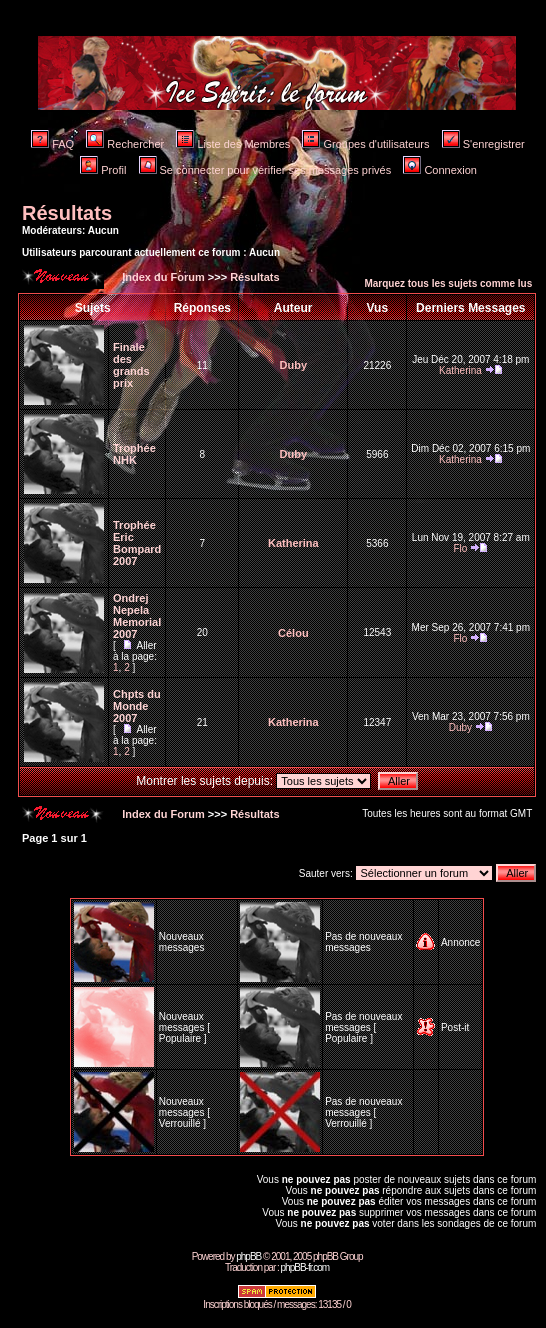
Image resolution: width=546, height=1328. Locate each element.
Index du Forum (162, 277)
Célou (293, 633)
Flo (460, 548)
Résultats (67, 213)
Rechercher (125, 144)
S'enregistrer (483, 144)
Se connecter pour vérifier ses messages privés (265, 170)
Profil (103, 170)
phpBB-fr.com (305, 1267)
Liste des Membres (233, 144)
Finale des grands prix (131, 365)
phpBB (248, 1256)
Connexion (440, 170)
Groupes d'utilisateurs (365, 144)
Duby (294, 365)
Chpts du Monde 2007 (137, 706)
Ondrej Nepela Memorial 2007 (137, 616)
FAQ (52, 144)
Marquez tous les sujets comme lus (448, 283)
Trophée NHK (134, 454)
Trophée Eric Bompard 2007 (137, 543)
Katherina (460, 370)
